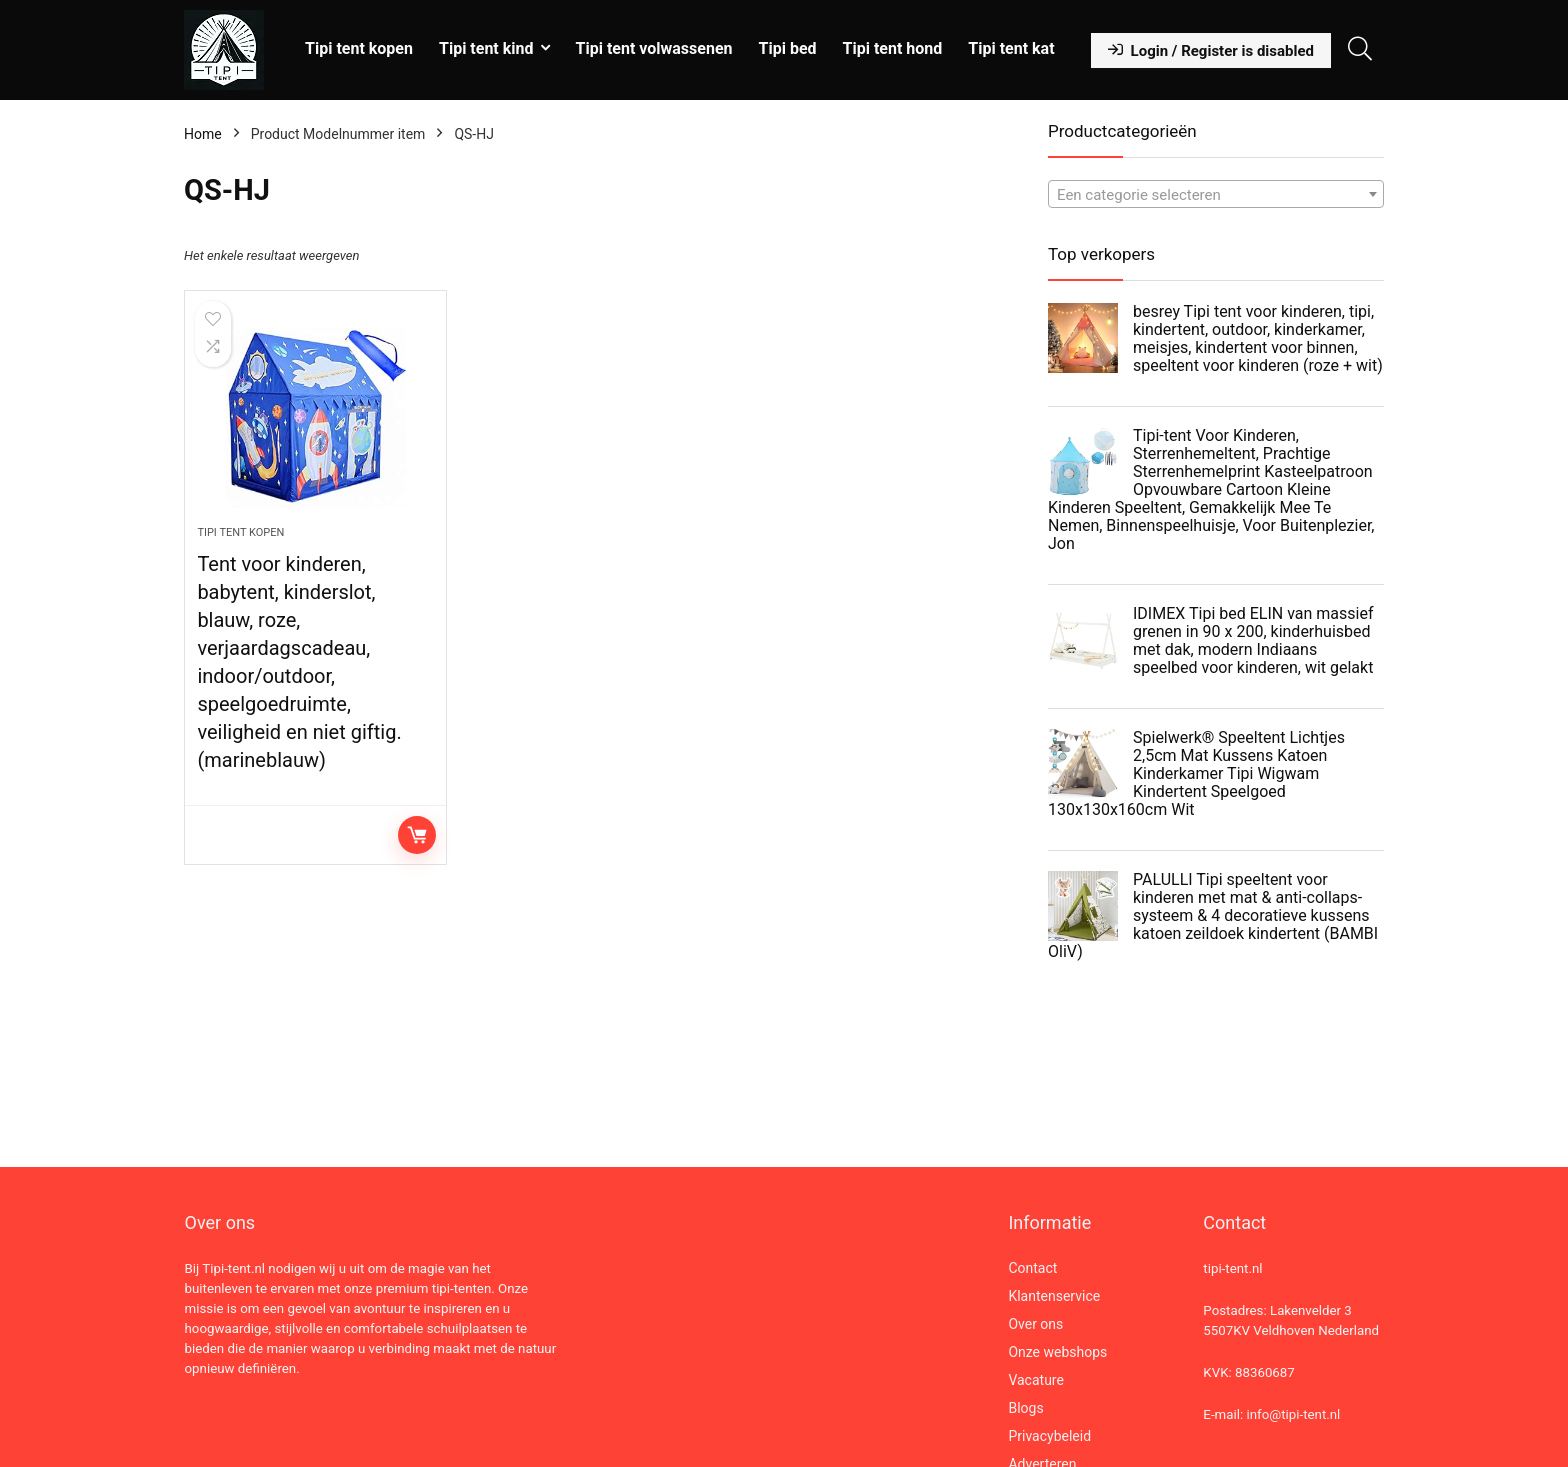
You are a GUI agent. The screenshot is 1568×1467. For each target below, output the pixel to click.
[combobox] (1216, 194)
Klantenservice (1054, 1296)
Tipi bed (788, 48)
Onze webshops (1057, 1352)
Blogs (1025, 1408)
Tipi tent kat (1011, 48)
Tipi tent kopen (359, 48)
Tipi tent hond (893, 48)
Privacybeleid (1049, 1436)
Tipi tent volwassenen (654, 48)
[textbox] (1216, 195)
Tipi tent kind (486, 48)
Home (203, 134)
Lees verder (417, 835)
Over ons (1035, 1324)
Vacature (1036, 1380)
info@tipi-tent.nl (1293, 1414)
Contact (1032, 1268)
